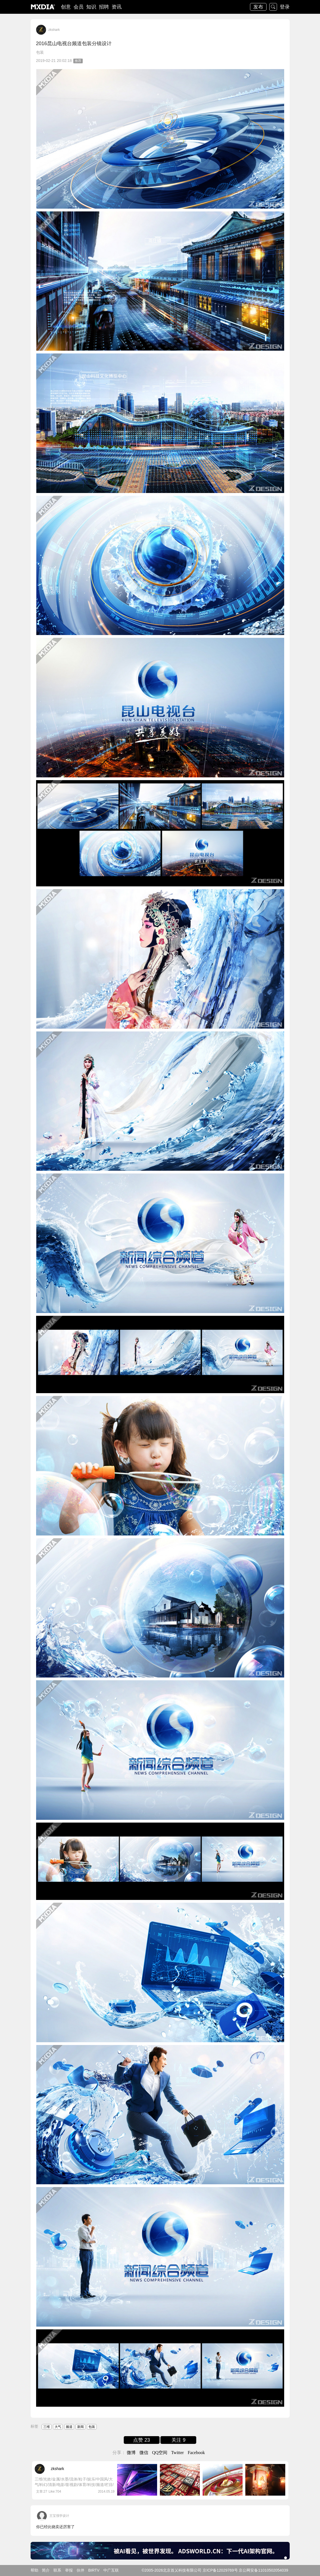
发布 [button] (258, 7)
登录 (285, 7)
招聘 (104, 7)
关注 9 (178, 2440)
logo (43, 7)
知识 (91, 7)
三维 (46, 2427)
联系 (57, 2570)
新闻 (80, 2427)
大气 (58, 2427)
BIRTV (94, 2570)
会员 (79, 7)
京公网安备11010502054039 (263, 2570)
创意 (66, 7)
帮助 (34, 2570)
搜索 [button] (273, 7)
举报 (69, 2570)
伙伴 (80, 2570)
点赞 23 (141, 2440)
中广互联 (111, 2570)
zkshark (54, 30)
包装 (40, 52)
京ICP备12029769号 (220, 2570)
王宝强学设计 (59, 2516)
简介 (46, 2570)
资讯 (117, 7)
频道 (69, 2427)
